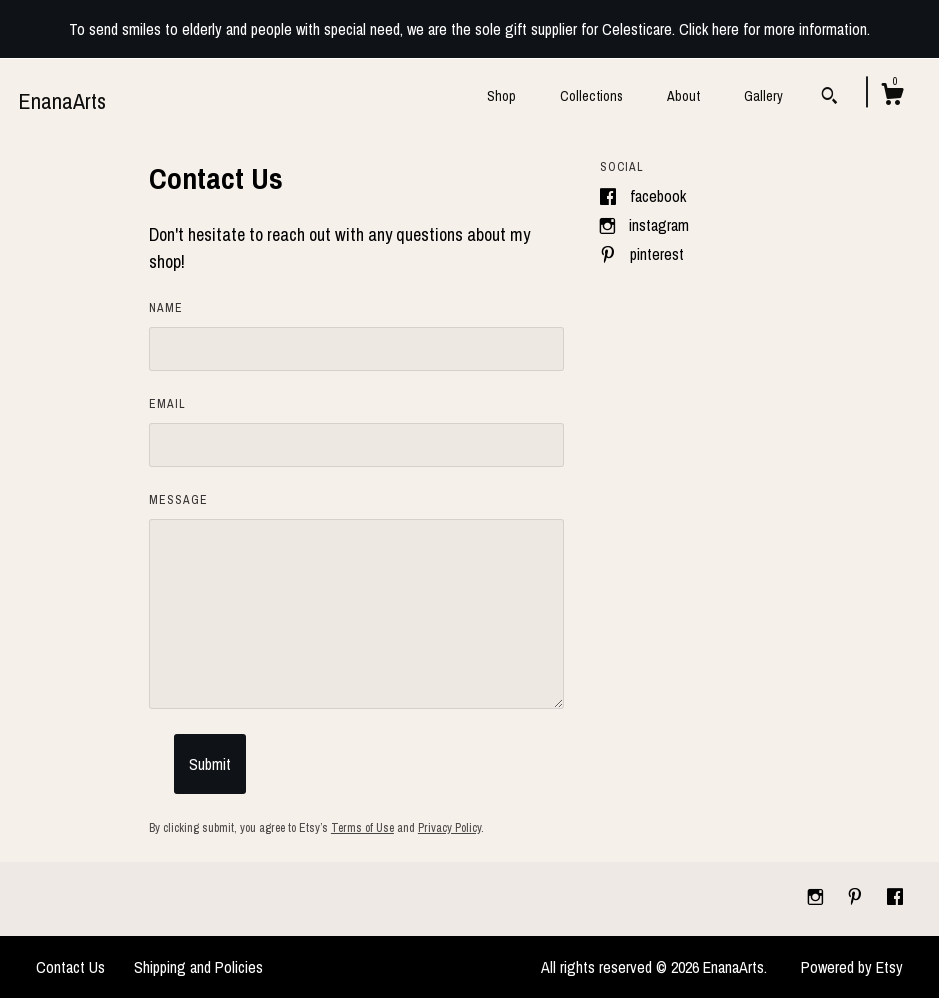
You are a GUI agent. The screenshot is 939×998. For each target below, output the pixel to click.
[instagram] (817, 898)
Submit (210, 764)
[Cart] (892, 97)
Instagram (659, 225)
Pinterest (657, 254)
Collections (591, 96)
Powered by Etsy (852, 967)
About (683, 96)
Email (167, 404)
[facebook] (895, 898)
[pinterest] (857, 898)
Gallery (763, 96)
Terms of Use (362, 828)
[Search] (829, 98)
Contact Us (70, 967)
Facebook (658, 196)
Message (178, 500)
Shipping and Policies (198, 967)
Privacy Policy (449, 828)
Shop (501, 96)
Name (166, 308)
